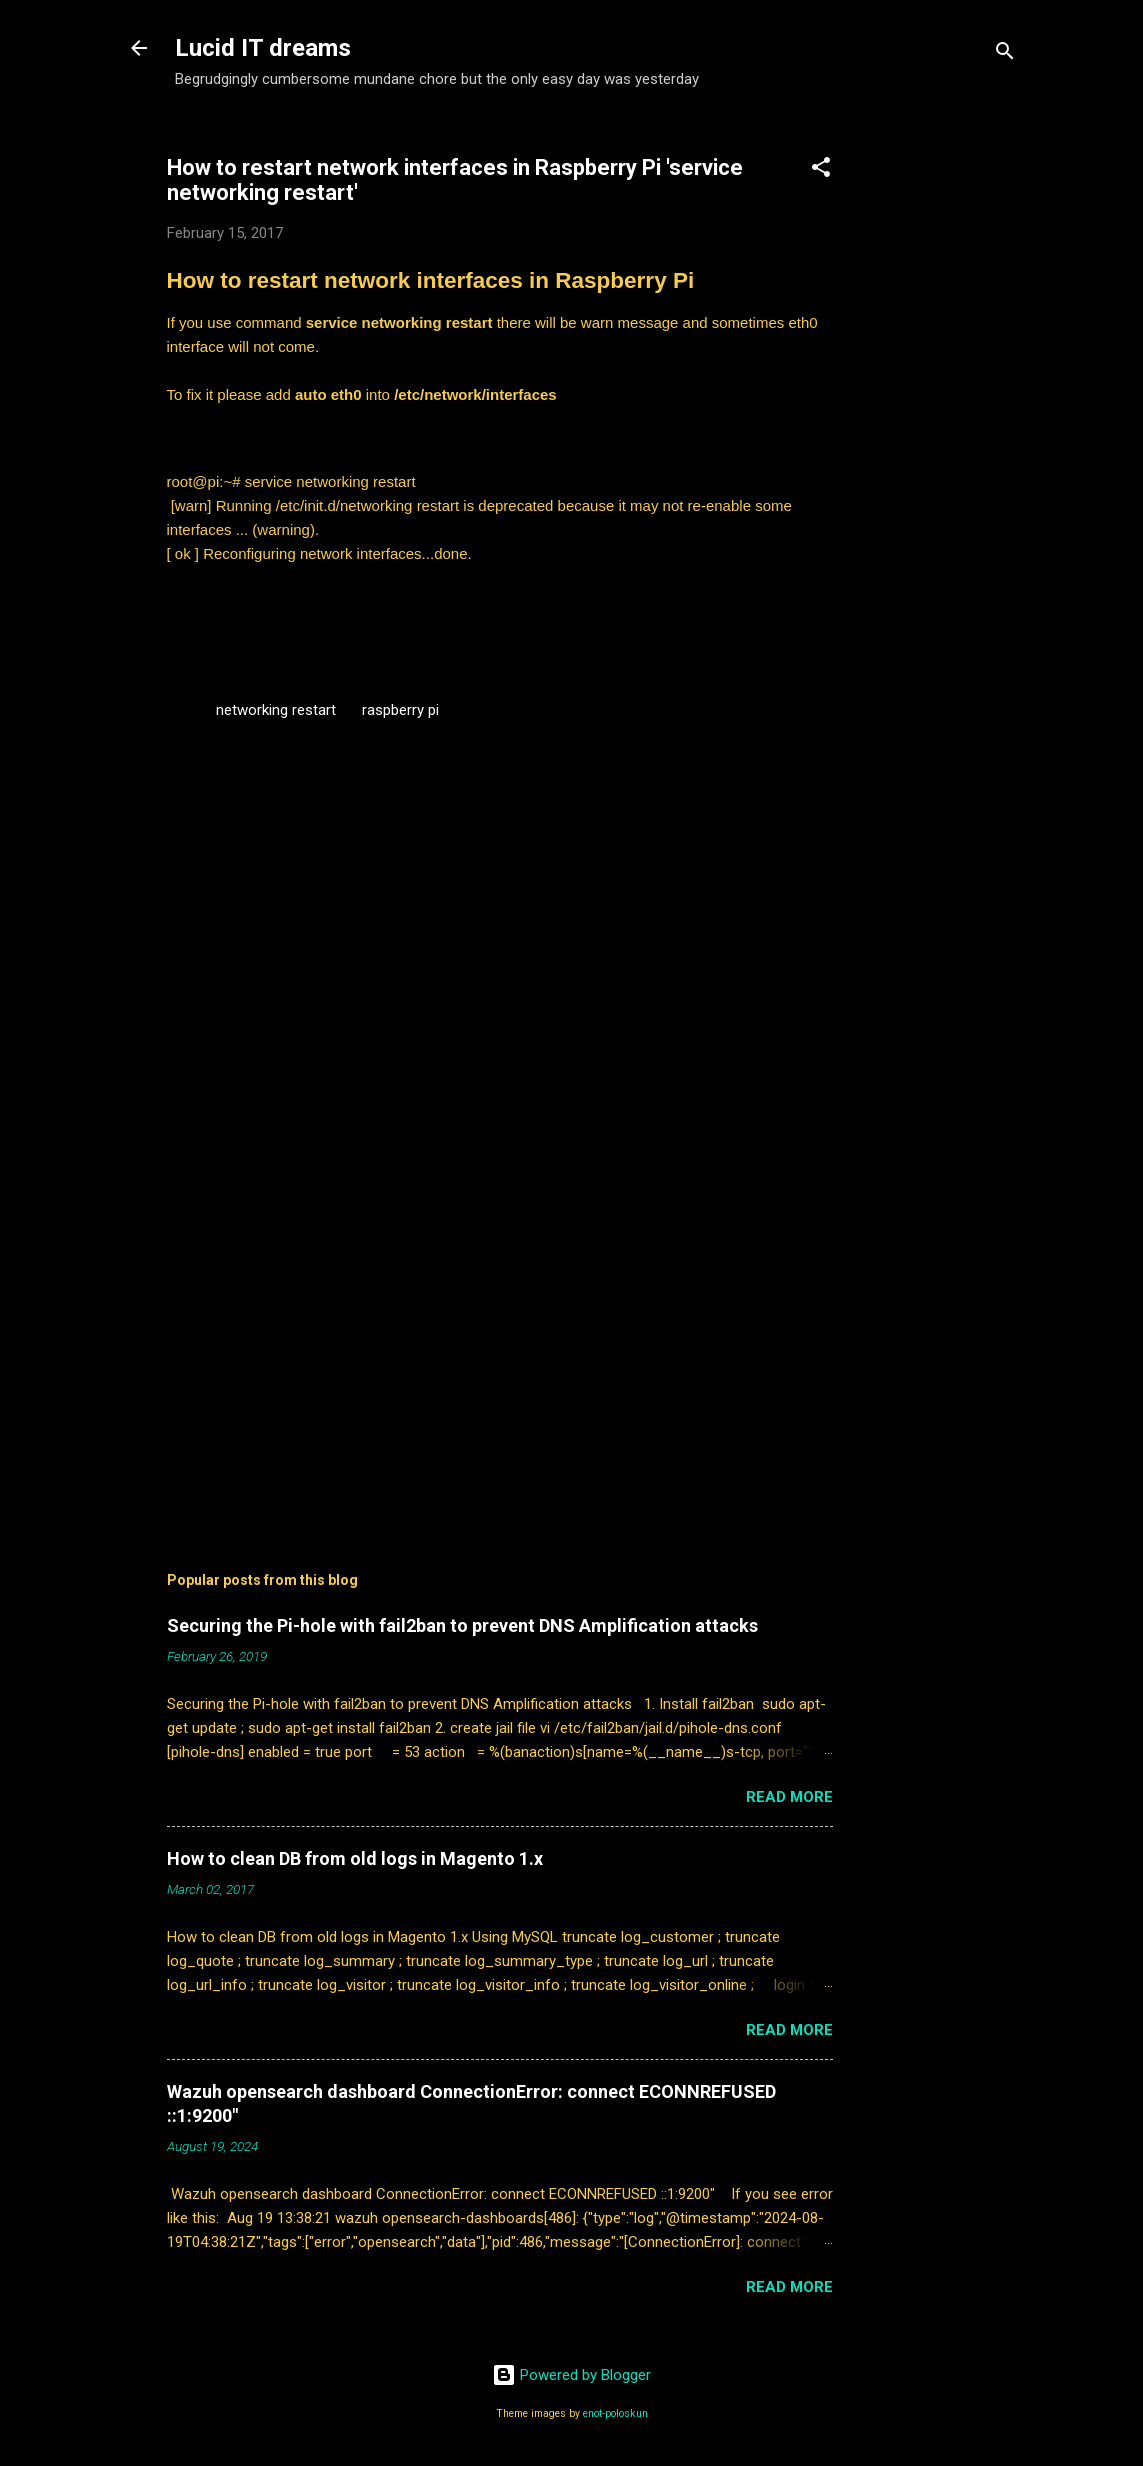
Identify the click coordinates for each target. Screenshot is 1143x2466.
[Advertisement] (953, 425)
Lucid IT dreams (263, 48)
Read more (789, 1797)
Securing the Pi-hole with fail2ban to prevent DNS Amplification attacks (462, 1625)
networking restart (276, 710)
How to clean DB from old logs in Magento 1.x (355, 1858)
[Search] (1005, 54)
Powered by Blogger (571, 2375)
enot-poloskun (615, 2413)
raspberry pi (400, 710)
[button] (821, 170)
